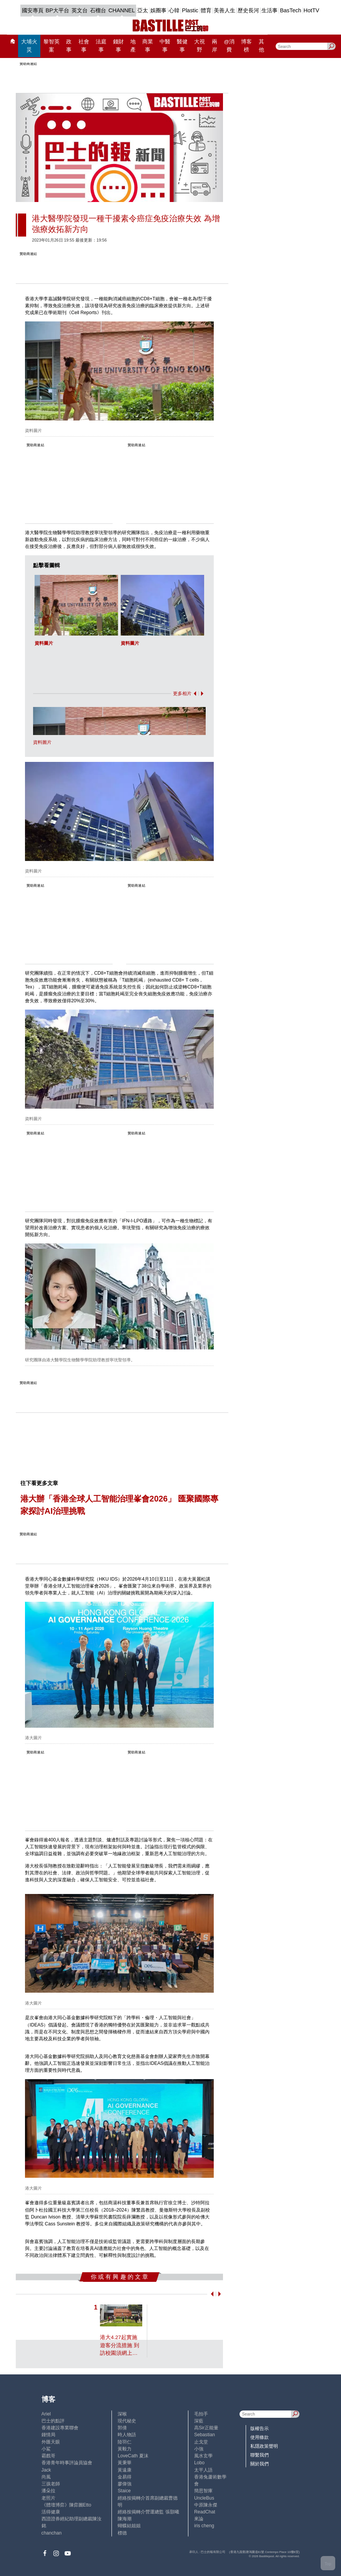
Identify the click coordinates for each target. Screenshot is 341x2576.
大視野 (199, 46)
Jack (46, 2470)
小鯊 (46, 2449)
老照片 (48, 2498)
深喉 (122, 2414)
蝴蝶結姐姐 (129, 2525)
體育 (206, 10)
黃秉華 (124, 2462)
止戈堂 (201, 2442)
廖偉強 (124, 2484)
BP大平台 (57, 10)
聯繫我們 (259, 2455)
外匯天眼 (51, 2442)
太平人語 (203, 2470)
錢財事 (118, 46)
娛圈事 (158, 10)
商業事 (147, 46)
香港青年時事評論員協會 (67, 2462)
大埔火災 (29, 46)
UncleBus (204, 2498)
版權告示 (259, 2428)
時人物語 (127, 2434)
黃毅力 (124, 2449)
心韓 (174, 10)
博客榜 (246, 46)
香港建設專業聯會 (60, 2427)
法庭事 (101, 46)
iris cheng (204, 2525)
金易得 (124, 2477)
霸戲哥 (48, 2455)
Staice (124, 2490)
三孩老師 (51, 2484)
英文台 (80, 10)
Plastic (190, 10)
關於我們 (259, 2464)
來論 (198, 2518)
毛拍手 (201, 2414)
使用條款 (259, 2437)
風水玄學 (203, 2455)
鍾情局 (48, 2434)
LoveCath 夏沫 (133, 2455)
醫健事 (182, 46)
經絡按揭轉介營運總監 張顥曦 (148, 2512)
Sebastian (204, 2434)
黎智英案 (51, 46)
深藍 (198, 2421)
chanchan (52, 2533)
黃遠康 (124, 2470)
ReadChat (204, 2512)
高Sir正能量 (206, 2427)
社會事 (83, 46)
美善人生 (224, 10)
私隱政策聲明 (264, 2446)
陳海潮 (124, 2518)
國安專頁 (32, 10)
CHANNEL (121, 10)
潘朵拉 (48, 2490)
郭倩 (122, 2427)
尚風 (46, 2477)
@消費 (229, 46)
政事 (69, 46)
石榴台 (98, 10)
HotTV (311, 10)
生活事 (269, 10)
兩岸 (214, 46)
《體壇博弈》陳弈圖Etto (66, 2505)
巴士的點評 (53, 2421)
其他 (261, 46)
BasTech (290, 10)
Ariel (46, 2414)
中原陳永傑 (205, 2505)
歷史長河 (248, 10)
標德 (122, 2533)
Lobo (199, 2462)
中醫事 (165, 46)
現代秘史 (127, 2421)
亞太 (142, 10)
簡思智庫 (203, 2490)
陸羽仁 (124, 2442)
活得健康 (51, 2512)
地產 (133, 46)
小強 (198, 2449)
